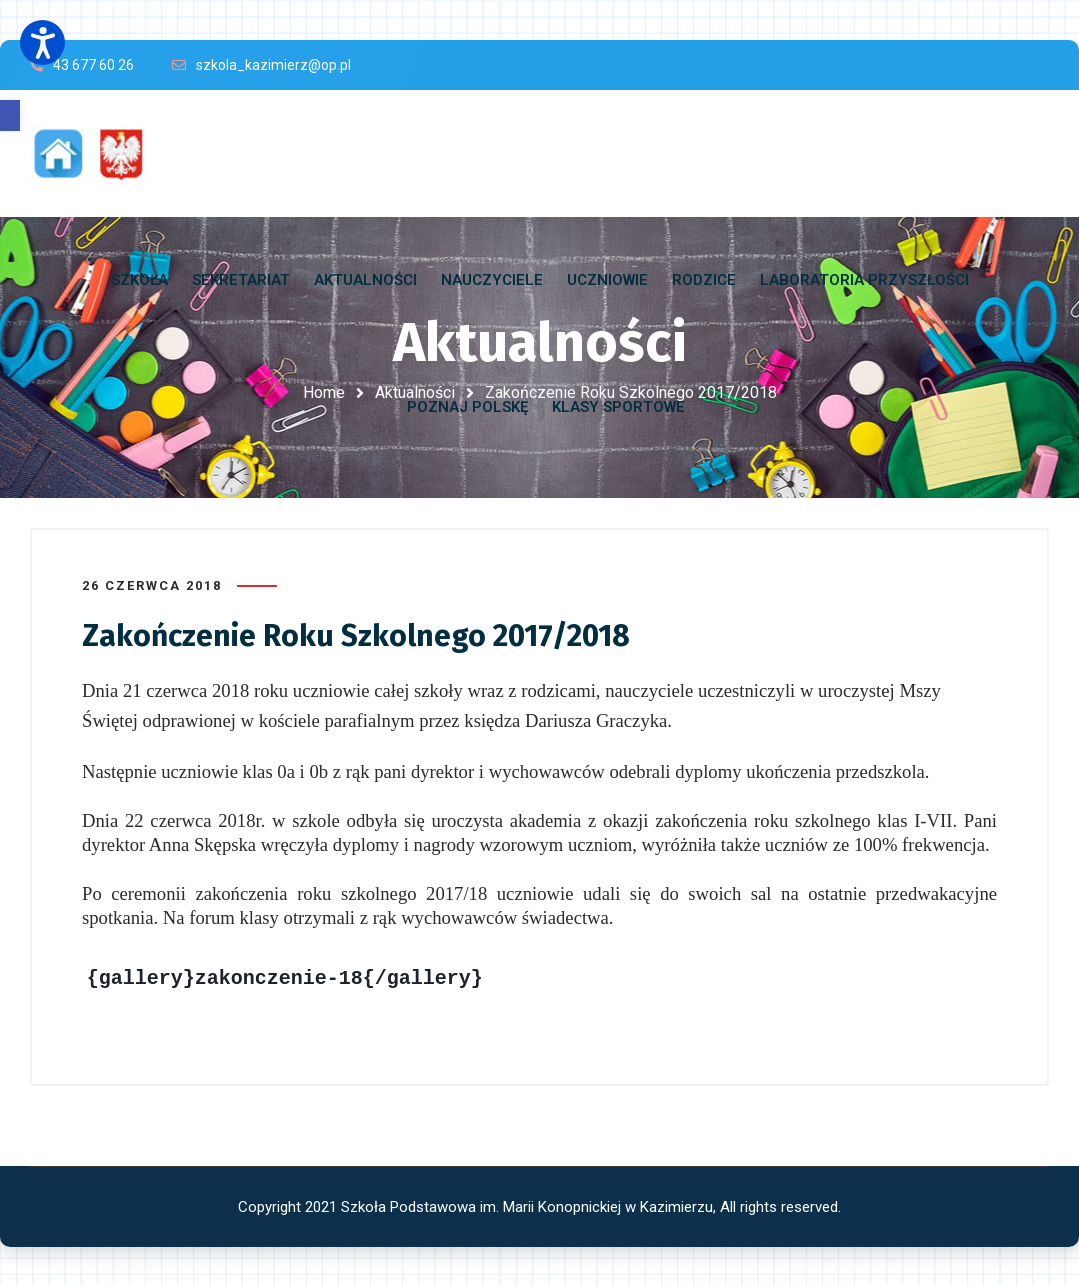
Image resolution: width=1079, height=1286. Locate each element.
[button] (10, 115)
